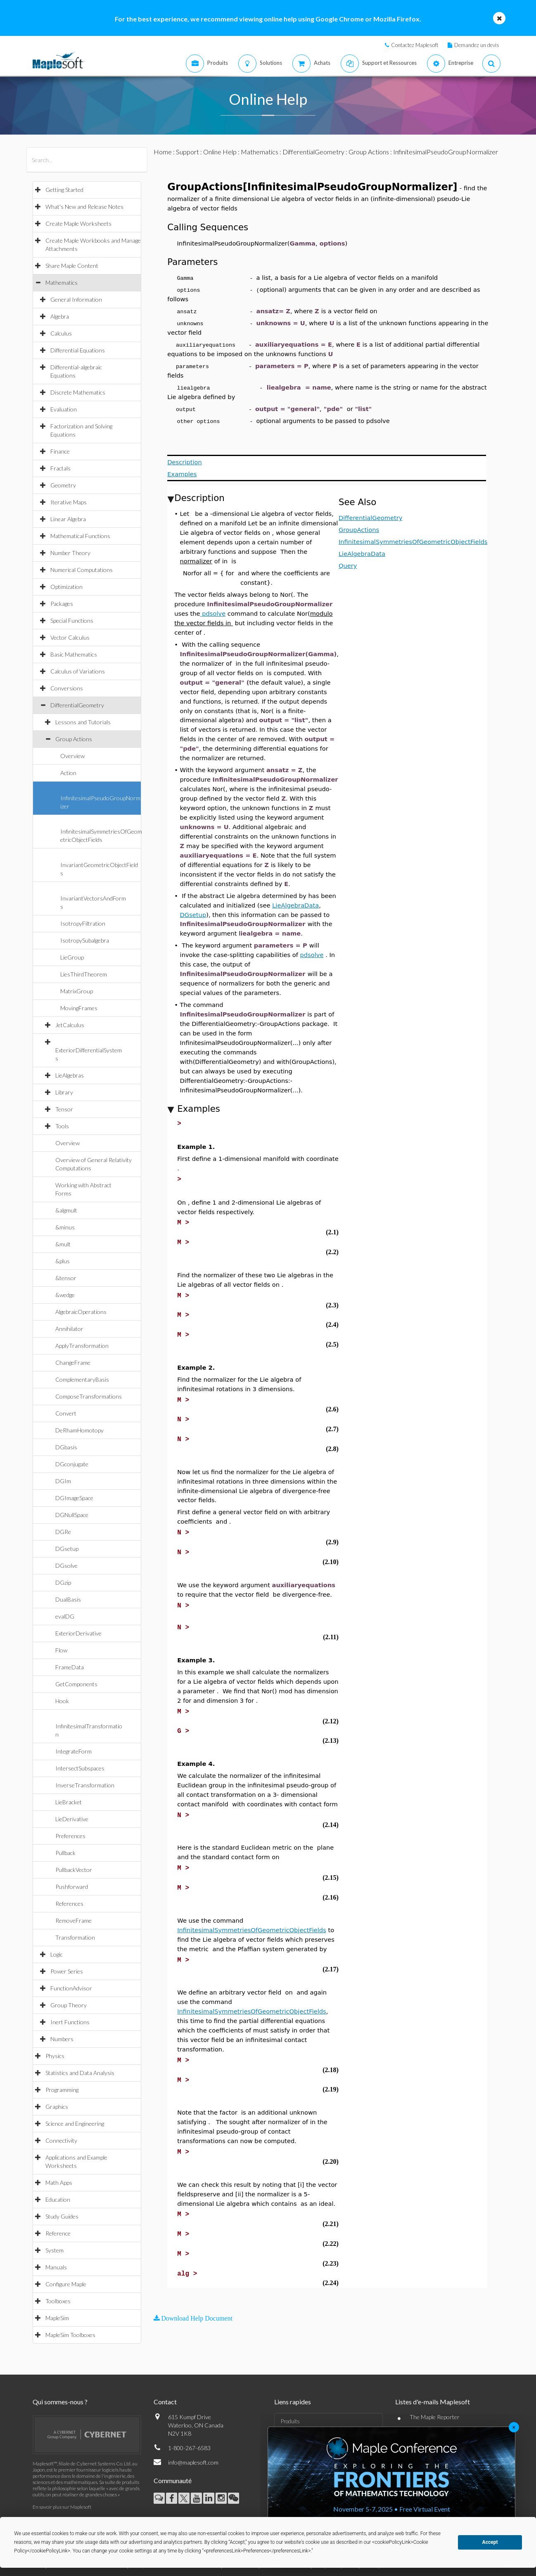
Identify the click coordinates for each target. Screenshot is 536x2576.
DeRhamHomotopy (79, 1430)
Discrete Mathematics (77, 392)
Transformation (75, 1937)
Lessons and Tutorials (83, 722)
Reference (58, 2233)
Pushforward (71, 1886)
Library (64, 1092)
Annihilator (69, 1328)
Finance (60, 451)
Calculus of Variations (77, 671)
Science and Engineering (74, 2123)
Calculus (61, 333)
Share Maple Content (71, 265)
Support (187, 152)
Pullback (65, 1852)
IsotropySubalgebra (84, 940)
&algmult (66, 1210)
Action (68, 772)
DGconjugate (71, 1464)
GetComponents (76, 1683)
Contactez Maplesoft (414, 45)
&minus (65, 1227)
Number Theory (70, 552)
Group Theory (68, 2005)
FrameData (69, 1667)
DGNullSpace (71, 1514)
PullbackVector (73, 1869)
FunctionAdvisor (71, 1988)
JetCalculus (69, 1024)
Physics (54, 2055)
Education (57, 2199)
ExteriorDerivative (78, 1633)
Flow (61, 1650)
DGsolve (66, 1565)
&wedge (65, 1294)
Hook (62, 1700)
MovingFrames (78, 1007)
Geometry (63, 485)
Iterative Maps (68, 502)
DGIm (63, 1480)
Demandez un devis (476, 45)
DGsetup (66, 1548)
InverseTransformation (84, 1785)
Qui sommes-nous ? (60, 2402)
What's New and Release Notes (84, 206)
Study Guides (61, 2216)
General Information (76, 299)
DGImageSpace (74, 1497)
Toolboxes (58, 2300)
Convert (65, 1413)
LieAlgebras (69, 1075)
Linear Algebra (68, 518)
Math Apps (58, 2182)
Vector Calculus (70, 637)
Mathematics (61, 282)
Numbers (62, 2038)
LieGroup (72, 957)
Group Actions (73, 738)
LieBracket (68, 1802)
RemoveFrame (73, 1920)
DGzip (63, 1582)
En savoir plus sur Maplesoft (62, 2507)
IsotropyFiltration (82, 923)
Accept (490, 2542)
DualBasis (68, 1599)
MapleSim (57, 2317)
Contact (165, 2402)
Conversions (66, 688)
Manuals (56, 2267)
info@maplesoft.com (193, 2462)
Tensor (64, 1109)
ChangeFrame (72, 1362)
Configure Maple (65, 2284)
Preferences (70, 1835)
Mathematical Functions (80, 535)
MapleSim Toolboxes (70, 2334)
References (69, 1903)
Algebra (59, 316)
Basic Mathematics (73, 654)
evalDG (64, 1616)
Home (163, 152)
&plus (62, 1260)
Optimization (66, 586)
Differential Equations (77, 350)
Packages (61, 603)
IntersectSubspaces (79, 1768)
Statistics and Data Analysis (79, 2072)
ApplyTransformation (82, 1345)
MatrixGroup (76, 991)
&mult (63, 1244)
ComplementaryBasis (82, 1379)
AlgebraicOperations (81, 1311)
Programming (61, 2089)
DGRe (63, 1531)
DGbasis (66, 1447)
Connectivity (61, 2140)
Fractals (60, 468)
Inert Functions (70, 2021)
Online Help (220, 152)
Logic (56, 1954)
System (54, 2250)
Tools (62, 1126)
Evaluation (63, 409)
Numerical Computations (81, 569)
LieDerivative (71, 1818)
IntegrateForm (73, 1751)
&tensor (65, 1277)
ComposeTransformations (88, 1396)
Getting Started (64, 189)
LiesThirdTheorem (83, 974)
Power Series (66, 1971)
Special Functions (71, 620)
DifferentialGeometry (77, 705)
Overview (72, 755)
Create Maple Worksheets (78, 223)
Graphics (56, 2106)
